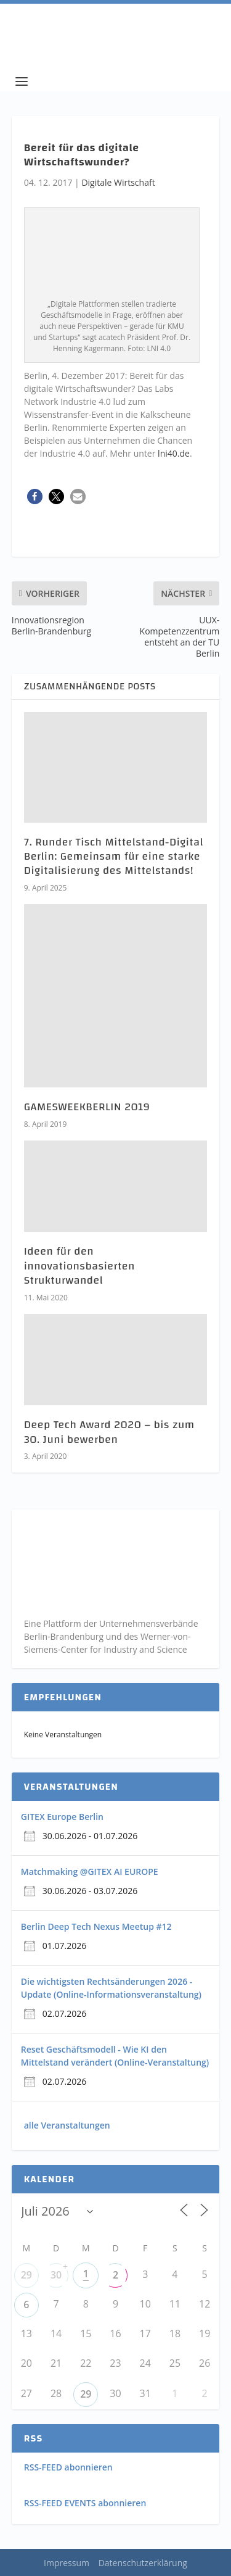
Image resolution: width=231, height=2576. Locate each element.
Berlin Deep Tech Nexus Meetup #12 (96, 1926)
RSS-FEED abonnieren (68, 2467)
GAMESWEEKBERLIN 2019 (87, 1107)
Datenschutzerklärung (143, 2563)
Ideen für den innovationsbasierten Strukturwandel (79, 1265)
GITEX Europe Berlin (62, 1816)
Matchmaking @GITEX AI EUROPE (89, 1871)
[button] (35, 496)
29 (26, 2275)
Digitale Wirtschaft (118, 182)
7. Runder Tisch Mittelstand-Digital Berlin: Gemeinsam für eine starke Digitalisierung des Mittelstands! (113, 856)
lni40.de (174, 453)
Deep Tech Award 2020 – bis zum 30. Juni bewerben (109, 1432)
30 (56, 2275)
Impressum (66, 2563)
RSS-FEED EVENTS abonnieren (85, 2503)
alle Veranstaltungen (67, 2125)
